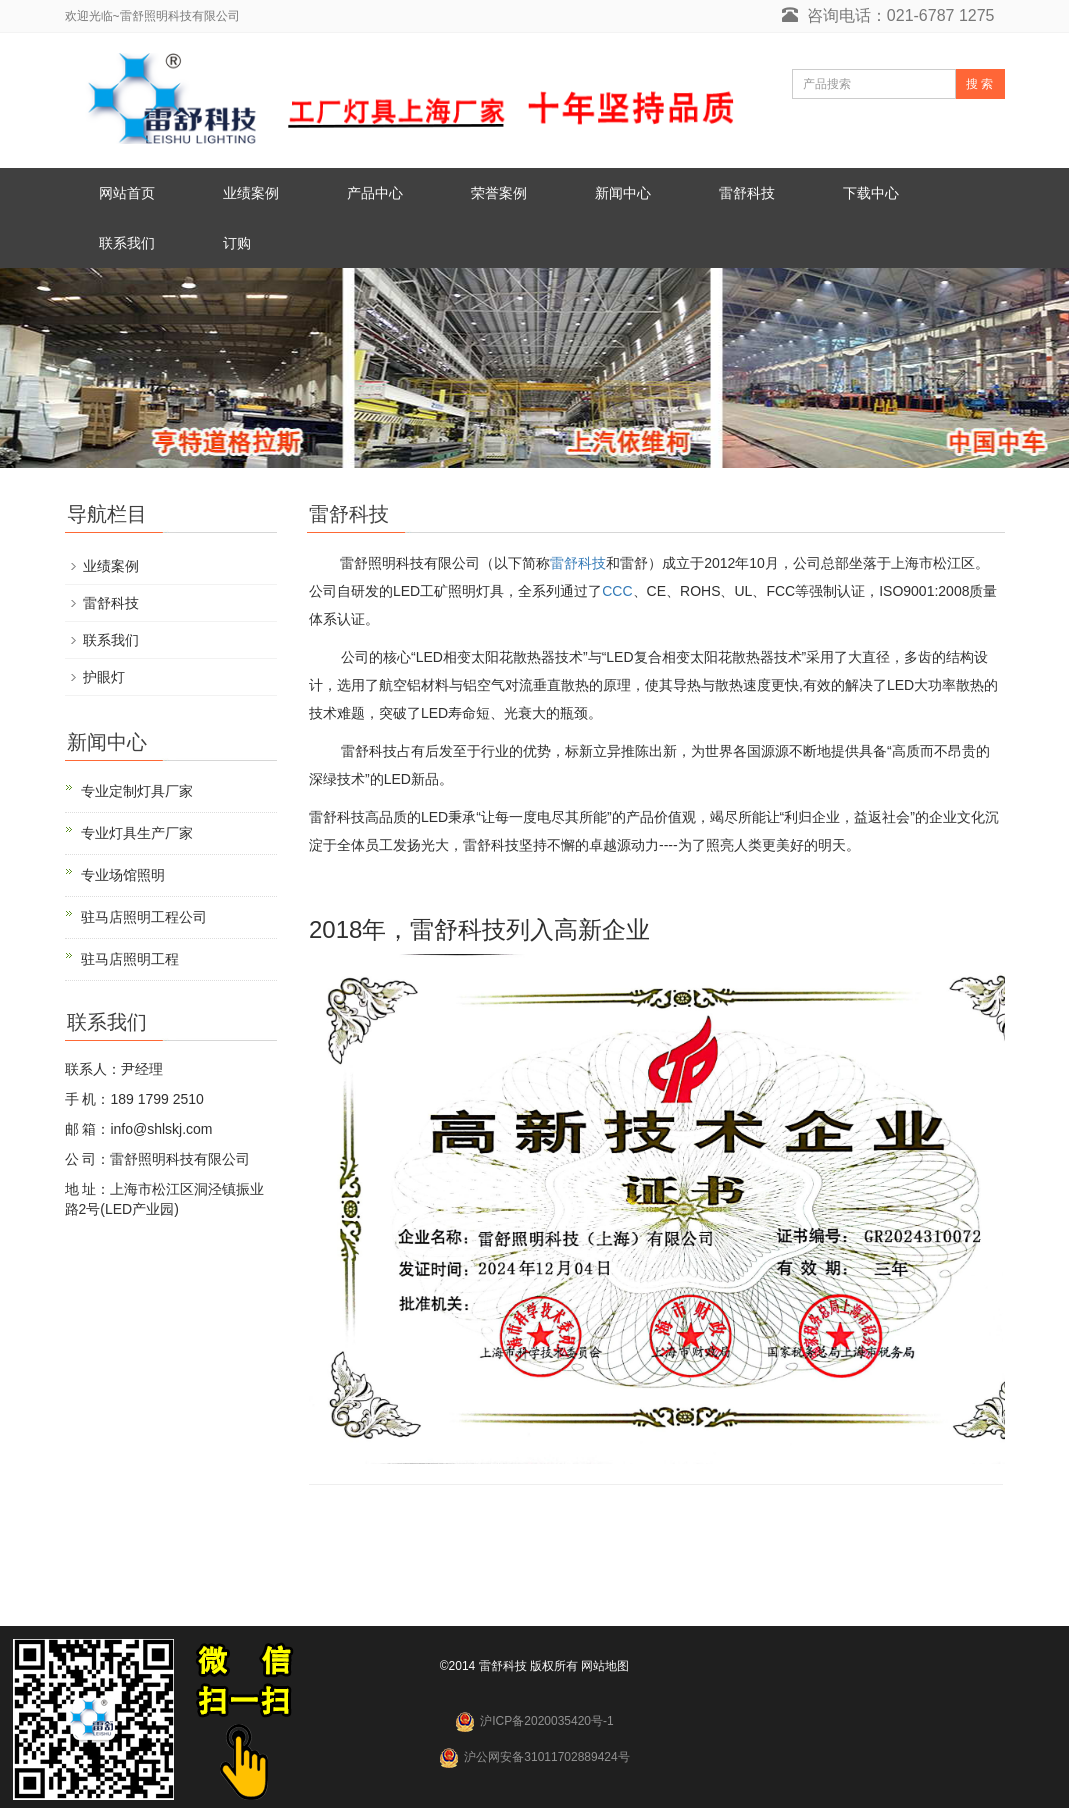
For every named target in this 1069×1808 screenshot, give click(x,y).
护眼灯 (104, 677)
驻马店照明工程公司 (144, 917)
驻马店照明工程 (130, 959)
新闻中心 (623, 193)
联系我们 (127, 243)
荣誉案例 (499, 193)
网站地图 (605, 1666)
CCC (617, 591)
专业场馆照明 (123, 875)
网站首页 (127, 193)
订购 (237, 243)
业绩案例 (251, 193)
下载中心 (871, 193)
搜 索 (979, 84)
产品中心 (375, 193)
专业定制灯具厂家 (137, 791)
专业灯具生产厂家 (137, 833)
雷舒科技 (747, 193)
